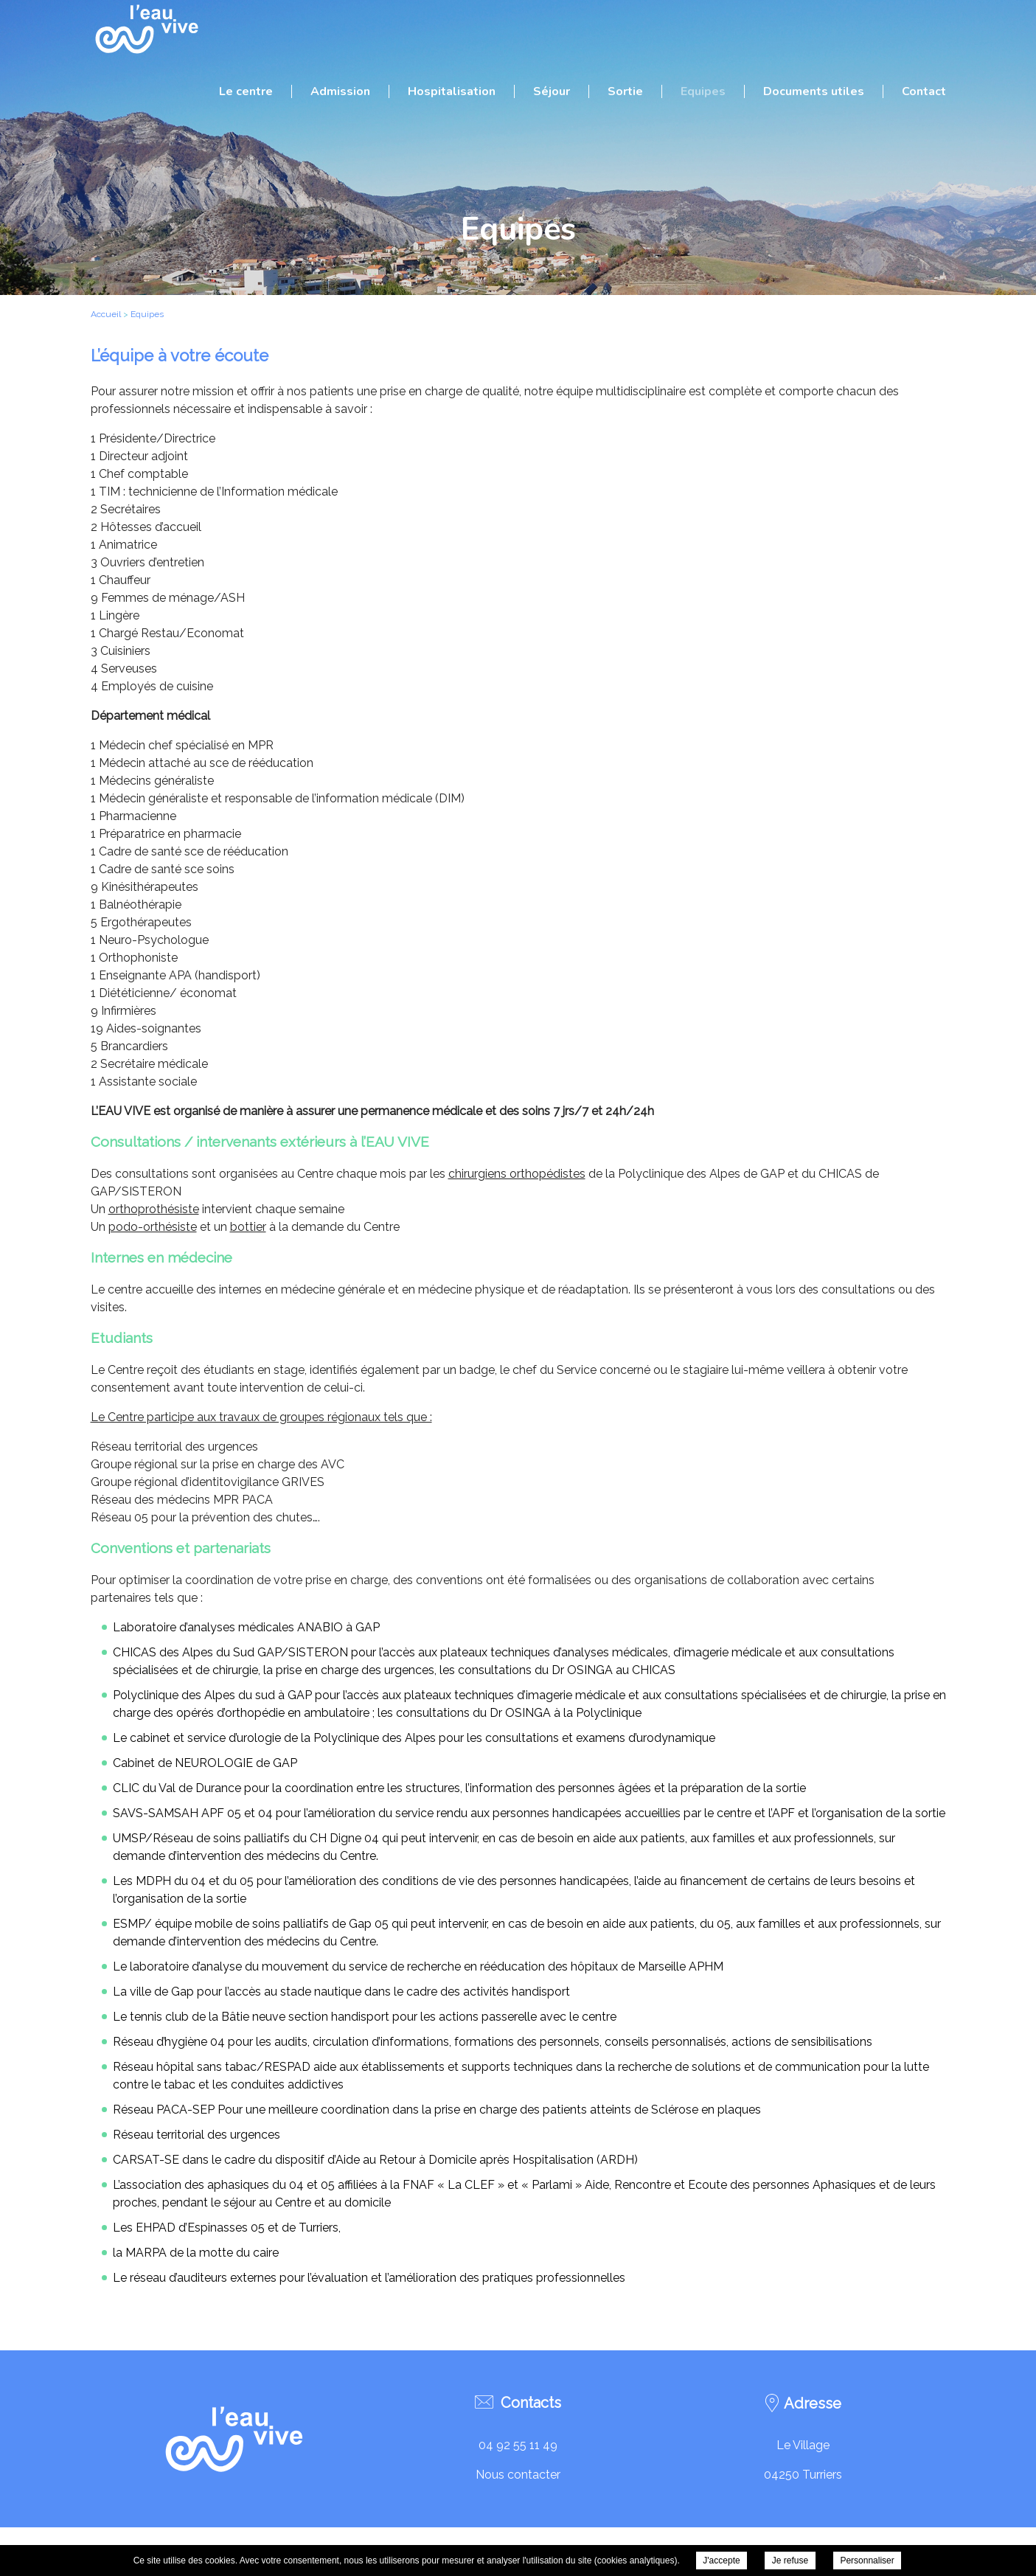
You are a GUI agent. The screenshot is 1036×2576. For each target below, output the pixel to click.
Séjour (551, 91)
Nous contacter (518, 2475)
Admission (340, 91)
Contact (924, 91)
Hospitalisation (452, 91)
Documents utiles (813, 91)
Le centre (246, 91)
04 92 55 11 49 (518, 2445)
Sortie (625, 91)
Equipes (703, 91)
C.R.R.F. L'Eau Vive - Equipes (146, 29)
